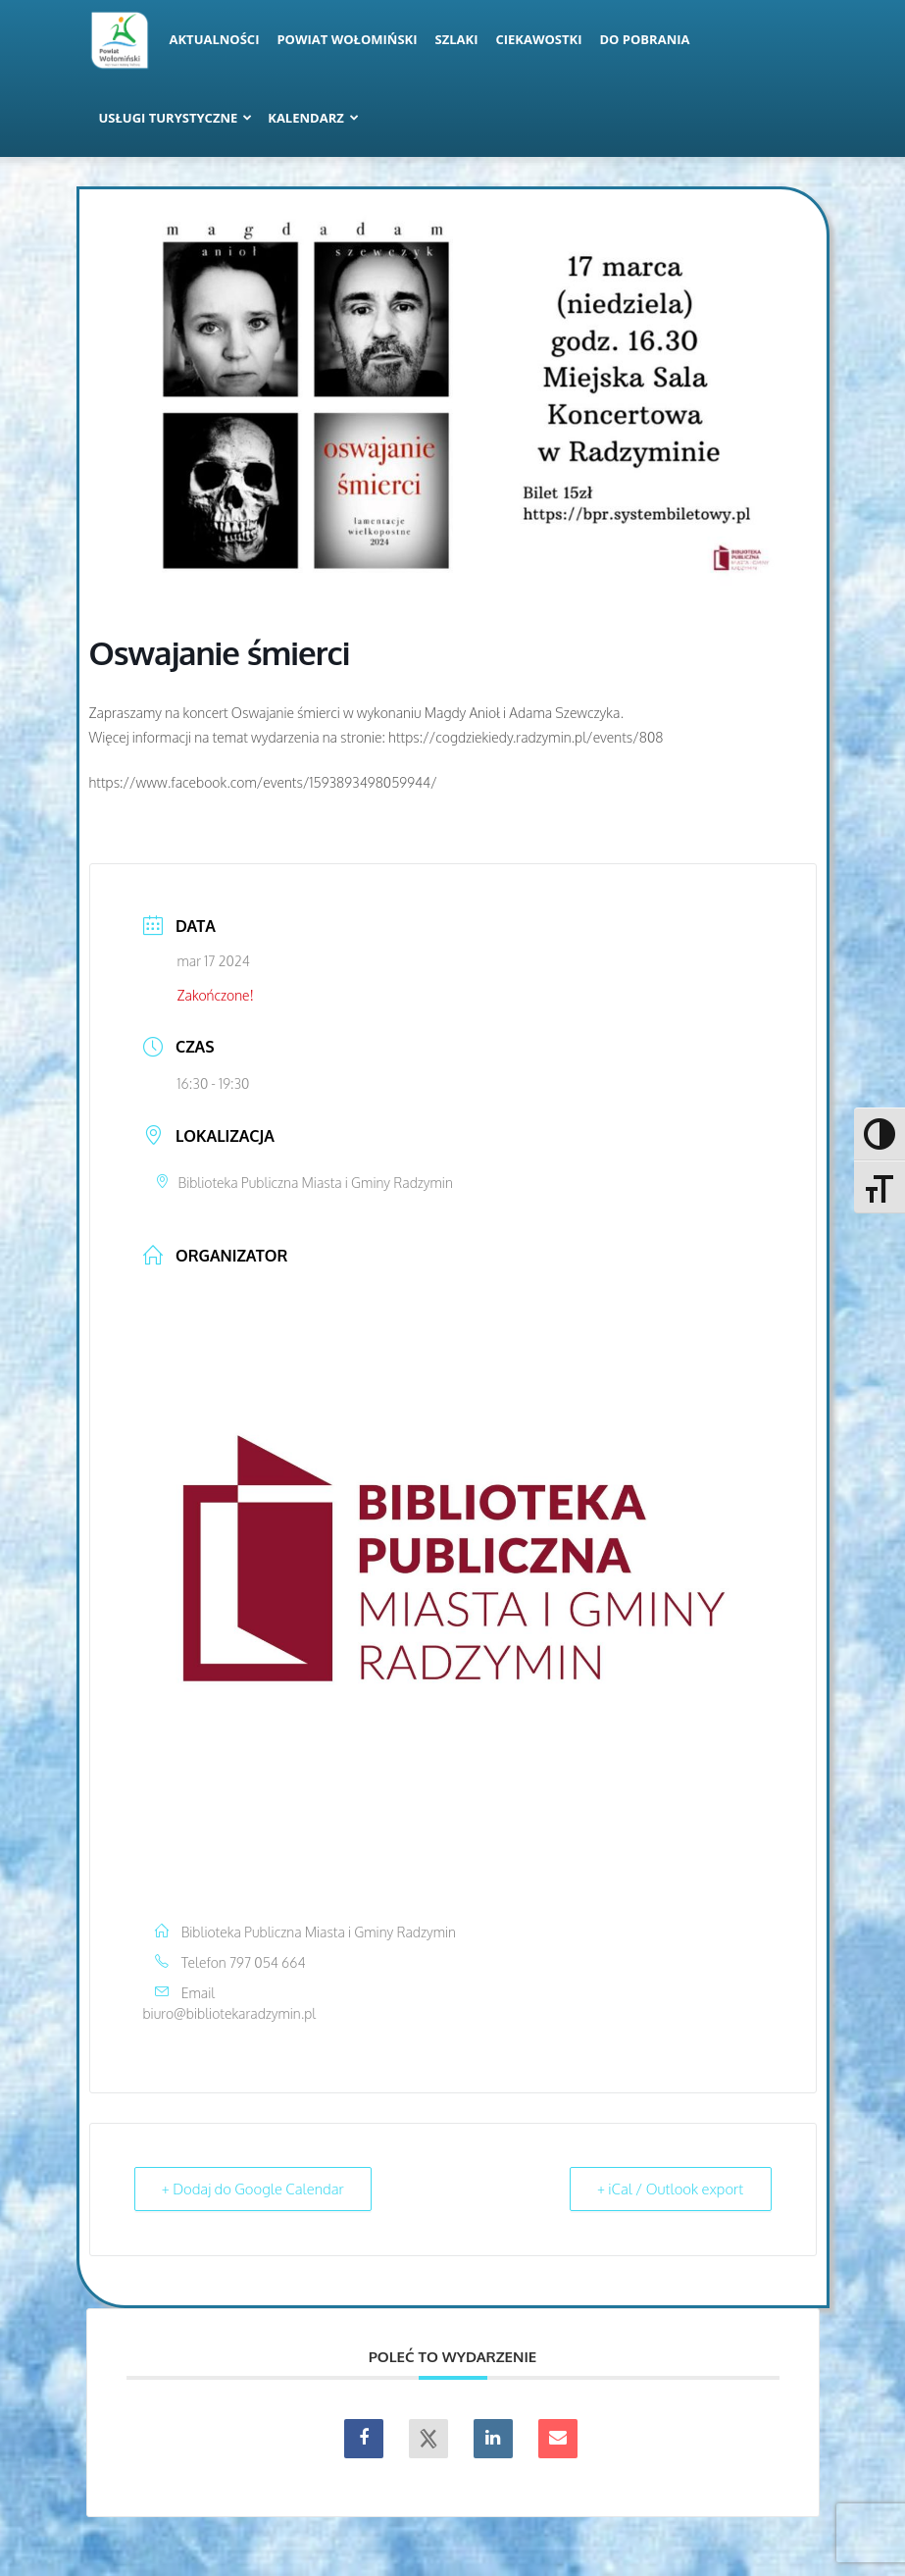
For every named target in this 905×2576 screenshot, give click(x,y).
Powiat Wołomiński (347, 39)
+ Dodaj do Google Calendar (254, 2189)
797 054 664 (267, 1962)
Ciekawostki (538, 39)
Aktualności (215, 39)
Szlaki (456, 39)
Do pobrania (645, 39)
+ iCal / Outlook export (668, 2189)
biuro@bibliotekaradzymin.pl (230, 2013)
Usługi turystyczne (176, 118)
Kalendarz (313, 118)
